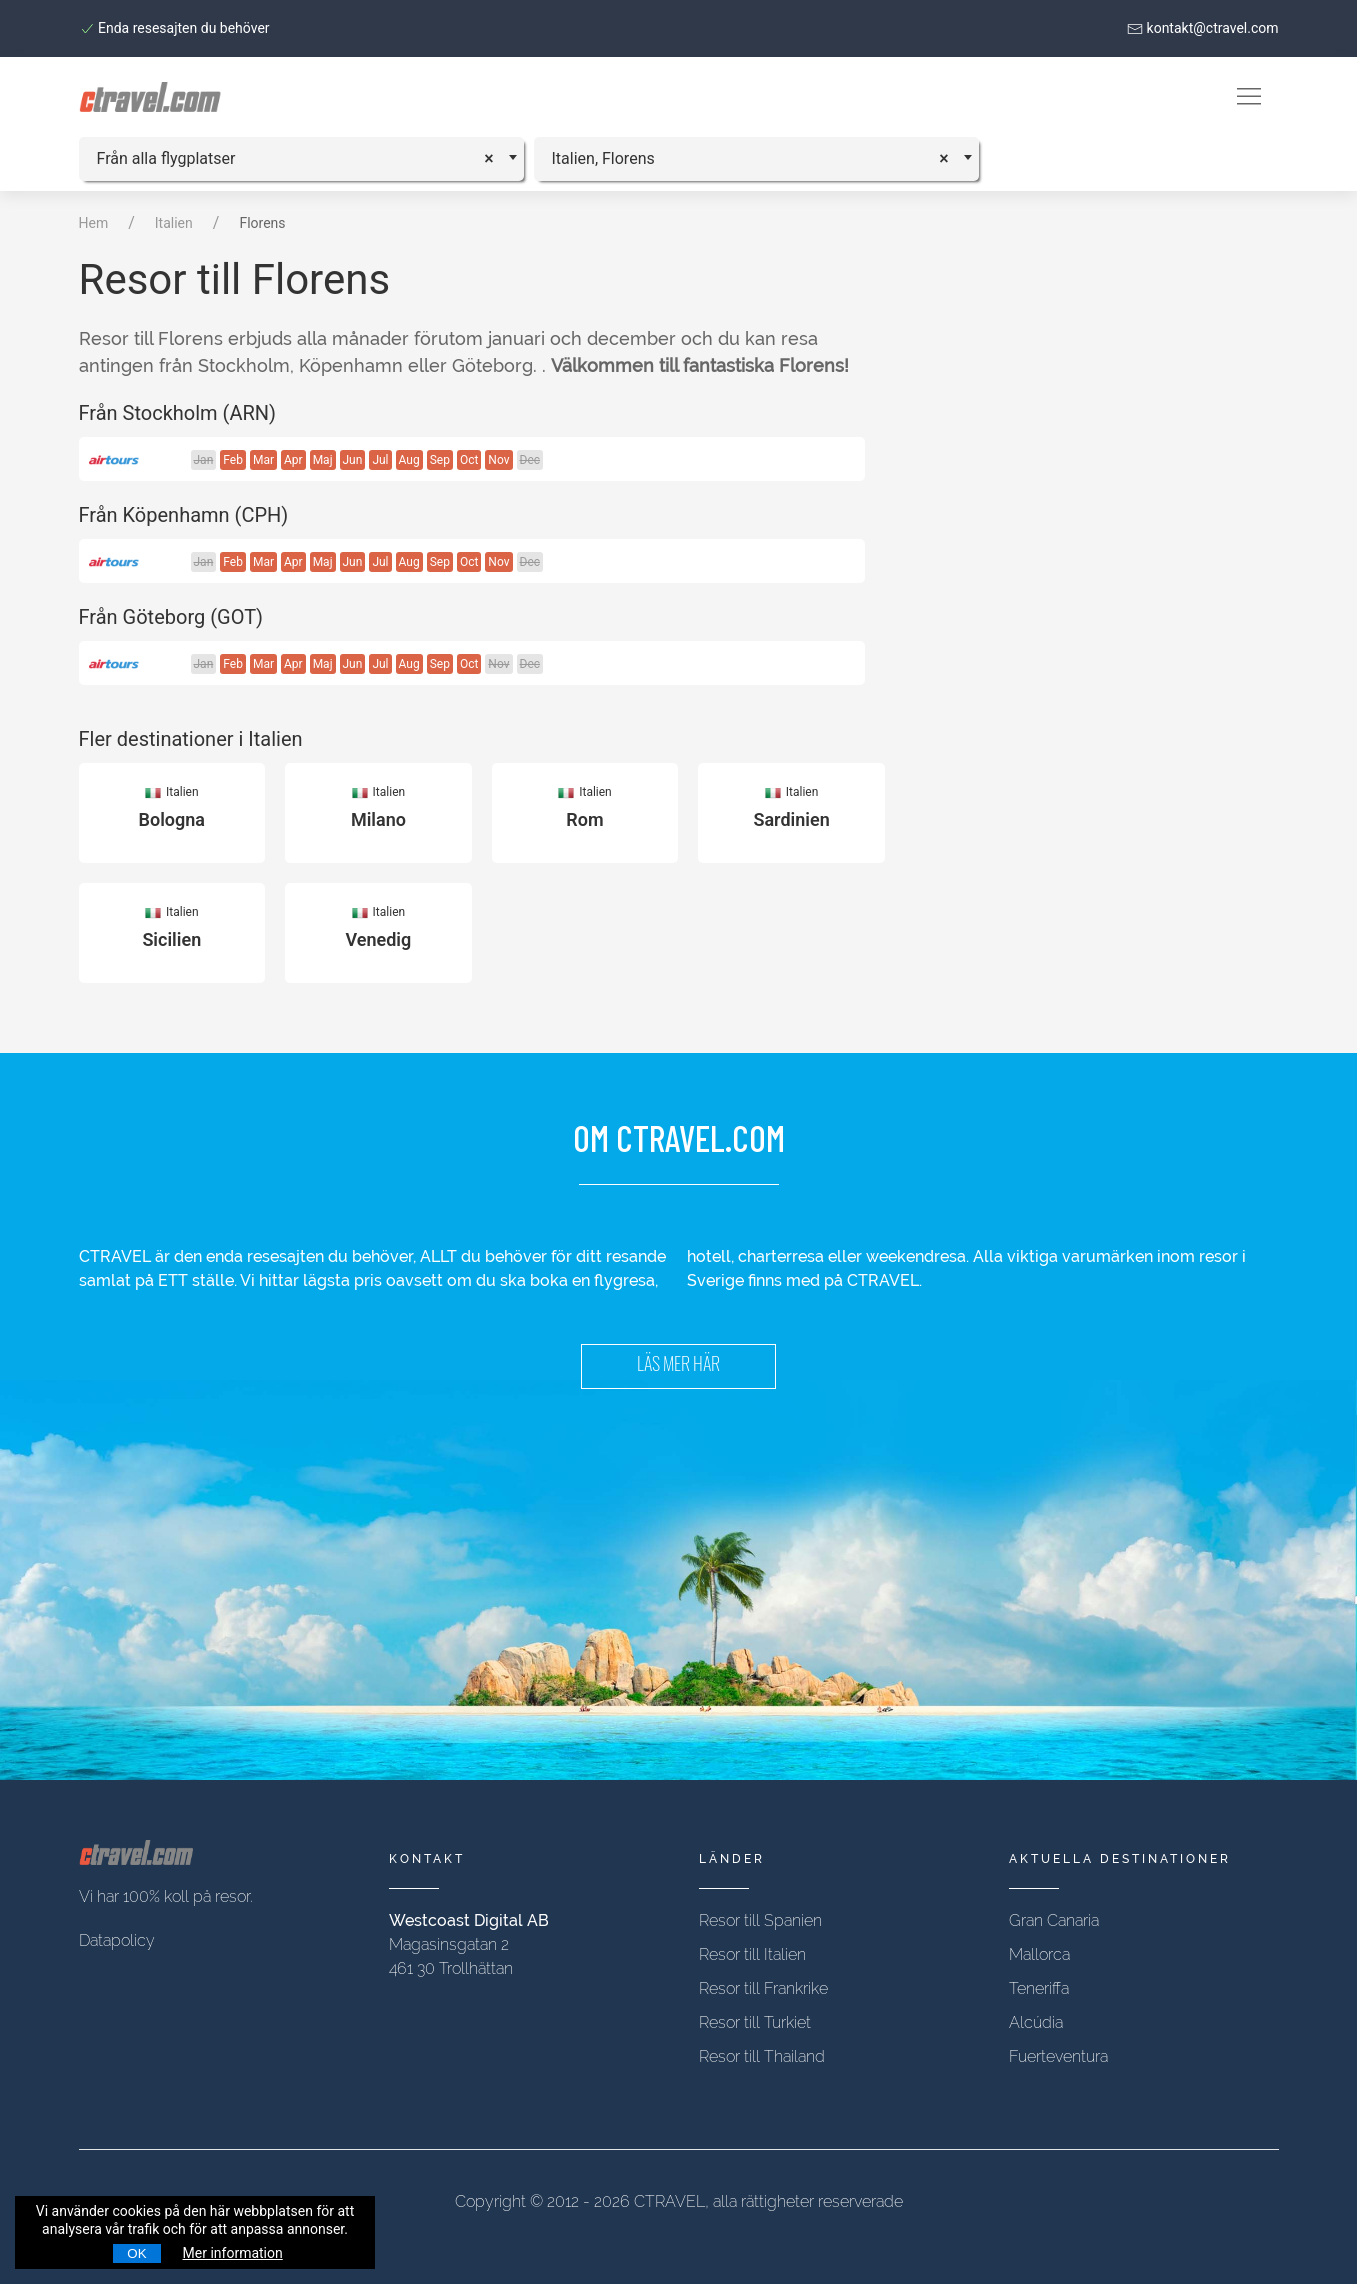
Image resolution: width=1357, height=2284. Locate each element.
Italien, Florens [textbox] (603, 158)
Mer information (233, 2253)
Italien (174, 223)
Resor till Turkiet (755, 2022)
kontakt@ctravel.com (1202, 28)
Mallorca (1039, 1954)
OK (136, 2253)
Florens (262, 223)
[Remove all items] (495, 155)
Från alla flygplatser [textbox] (166, 158)
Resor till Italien (752, 1954)
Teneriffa (1039, 1988)
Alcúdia (1036, 2022)
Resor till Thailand (762, 2056)
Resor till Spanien (760, 1920)
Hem (94, 223)
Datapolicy (117, 1940)
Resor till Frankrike (763, 1988)
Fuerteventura (1058, 2056)
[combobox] (301, 159)
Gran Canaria (1054, 1920)
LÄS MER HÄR (678, 1366)
